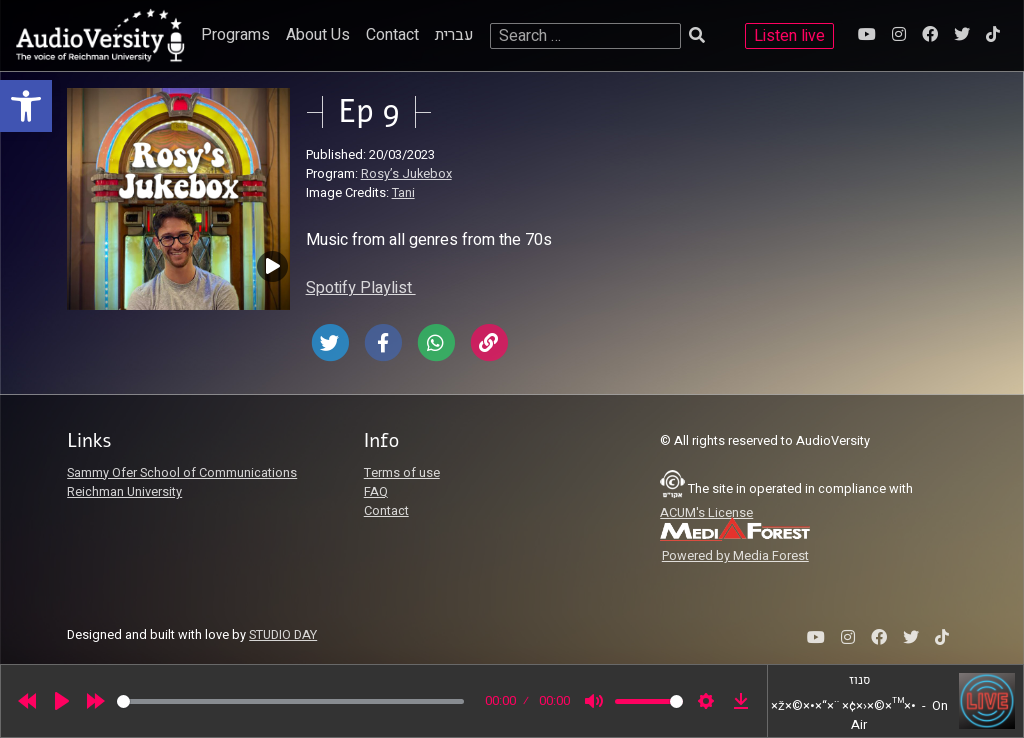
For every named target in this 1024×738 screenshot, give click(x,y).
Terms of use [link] (402, 473)
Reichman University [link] (124, 492)
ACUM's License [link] (706, 513)
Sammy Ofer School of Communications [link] (182, 473)
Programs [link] (235, 35)
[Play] (62, 701)
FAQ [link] (376, 492)
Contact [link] (392, 35)
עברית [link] (454, 35)
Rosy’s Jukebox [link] (406, 174)
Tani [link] (403, 193)
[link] (26, 106)
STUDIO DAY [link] (283, 635)
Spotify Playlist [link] (361, 288)
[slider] (290, 701)
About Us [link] (318, 35)
